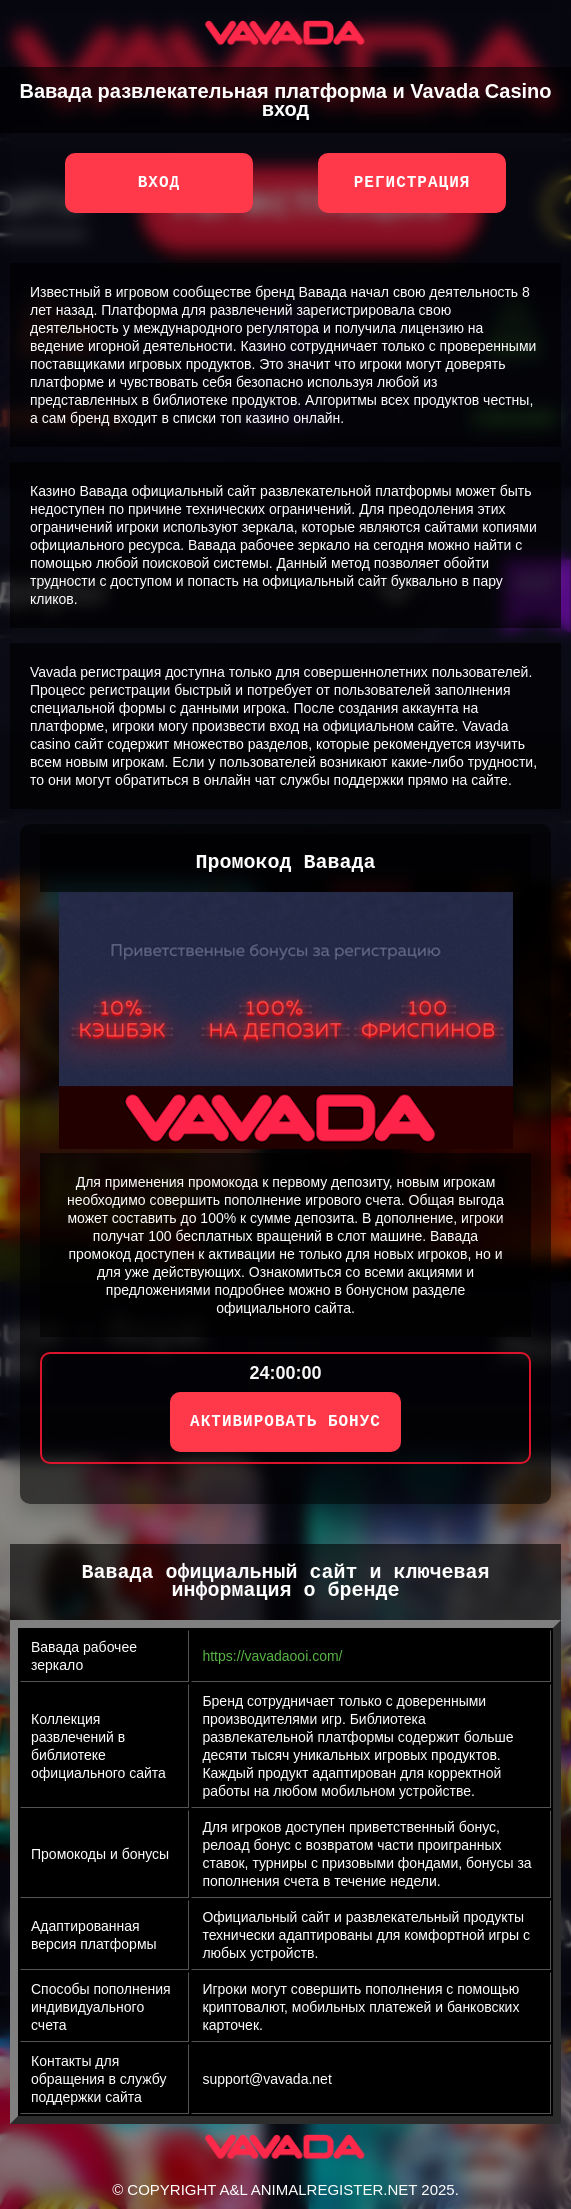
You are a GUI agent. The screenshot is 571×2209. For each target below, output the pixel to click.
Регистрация (412, 183)
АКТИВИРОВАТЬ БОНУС (285, 1422)
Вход (159, 183)
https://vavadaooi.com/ (272, 1656)
